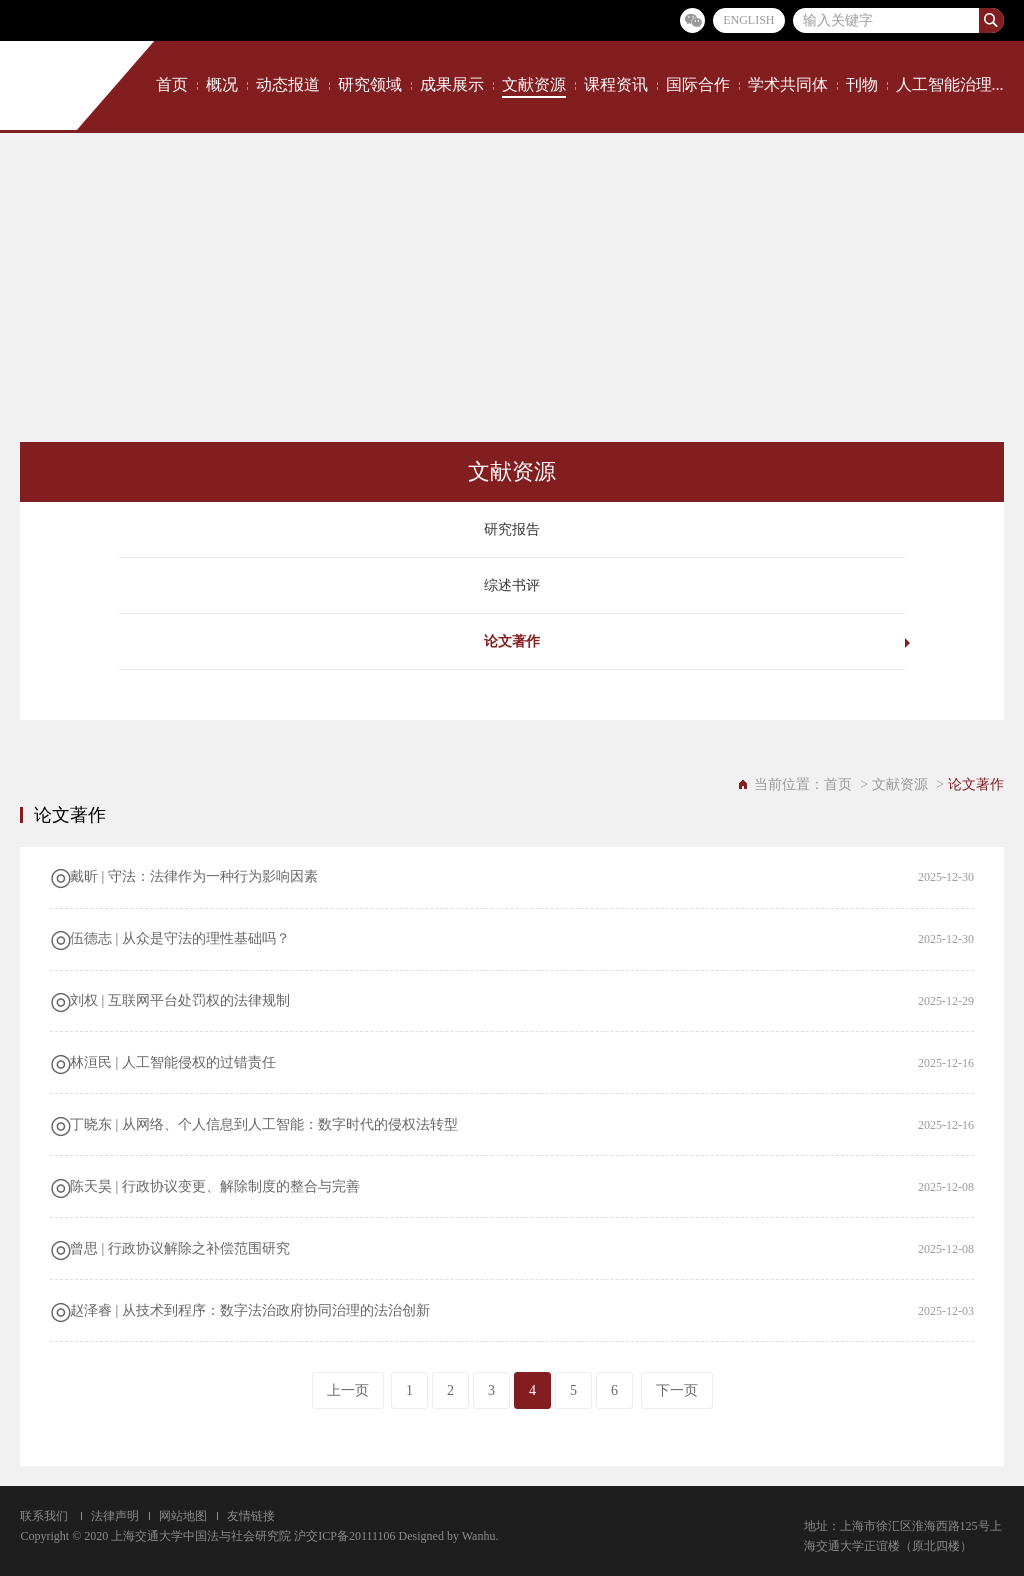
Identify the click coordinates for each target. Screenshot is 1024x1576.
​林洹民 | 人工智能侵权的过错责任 (173, 1062)
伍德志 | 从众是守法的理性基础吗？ (180, 938)
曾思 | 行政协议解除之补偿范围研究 (180, 1248)
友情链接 (251, 1516)
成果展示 (452, 84)
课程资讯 (616, 84)
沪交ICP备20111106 (344, 1536)
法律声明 (115, 1516)
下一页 (677, 1390)
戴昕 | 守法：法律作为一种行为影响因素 (194, 876)
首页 (172, 84)
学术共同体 (788, 84)
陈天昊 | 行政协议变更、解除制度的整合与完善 (215, 1186)
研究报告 (512, 529)
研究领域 (370, 84)
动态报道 (288, 84)
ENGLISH (748, 20)
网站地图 (183, 1516)
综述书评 (512, 585)
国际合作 (698, 84)
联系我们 (44, 1516)
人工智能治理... (950, 84)
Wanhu (479, 1536)
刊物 (862, 84)
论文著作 (512, 641)
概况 (222, 84)
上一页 (348, 1390)
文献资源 (534, 84)
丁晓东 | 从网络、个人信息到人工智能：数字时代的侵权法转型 (264, 1124)
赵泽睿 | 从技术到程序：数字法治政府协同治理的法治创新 (250, 1310)
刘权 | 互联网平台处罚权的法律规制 (180, 1000)
